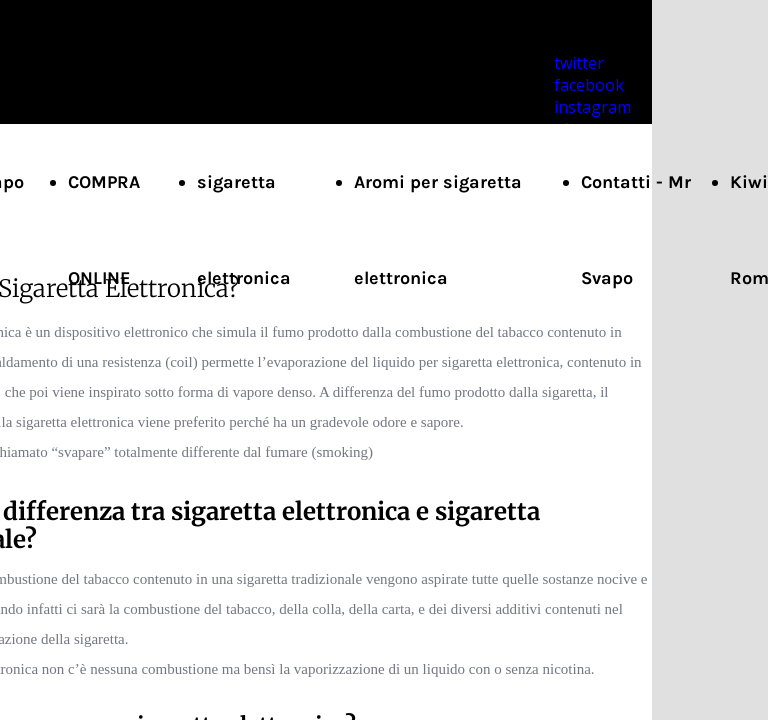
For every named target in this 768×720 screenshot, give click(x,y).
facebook (589, 85)
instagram (592, 107)
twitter (579, 63)
